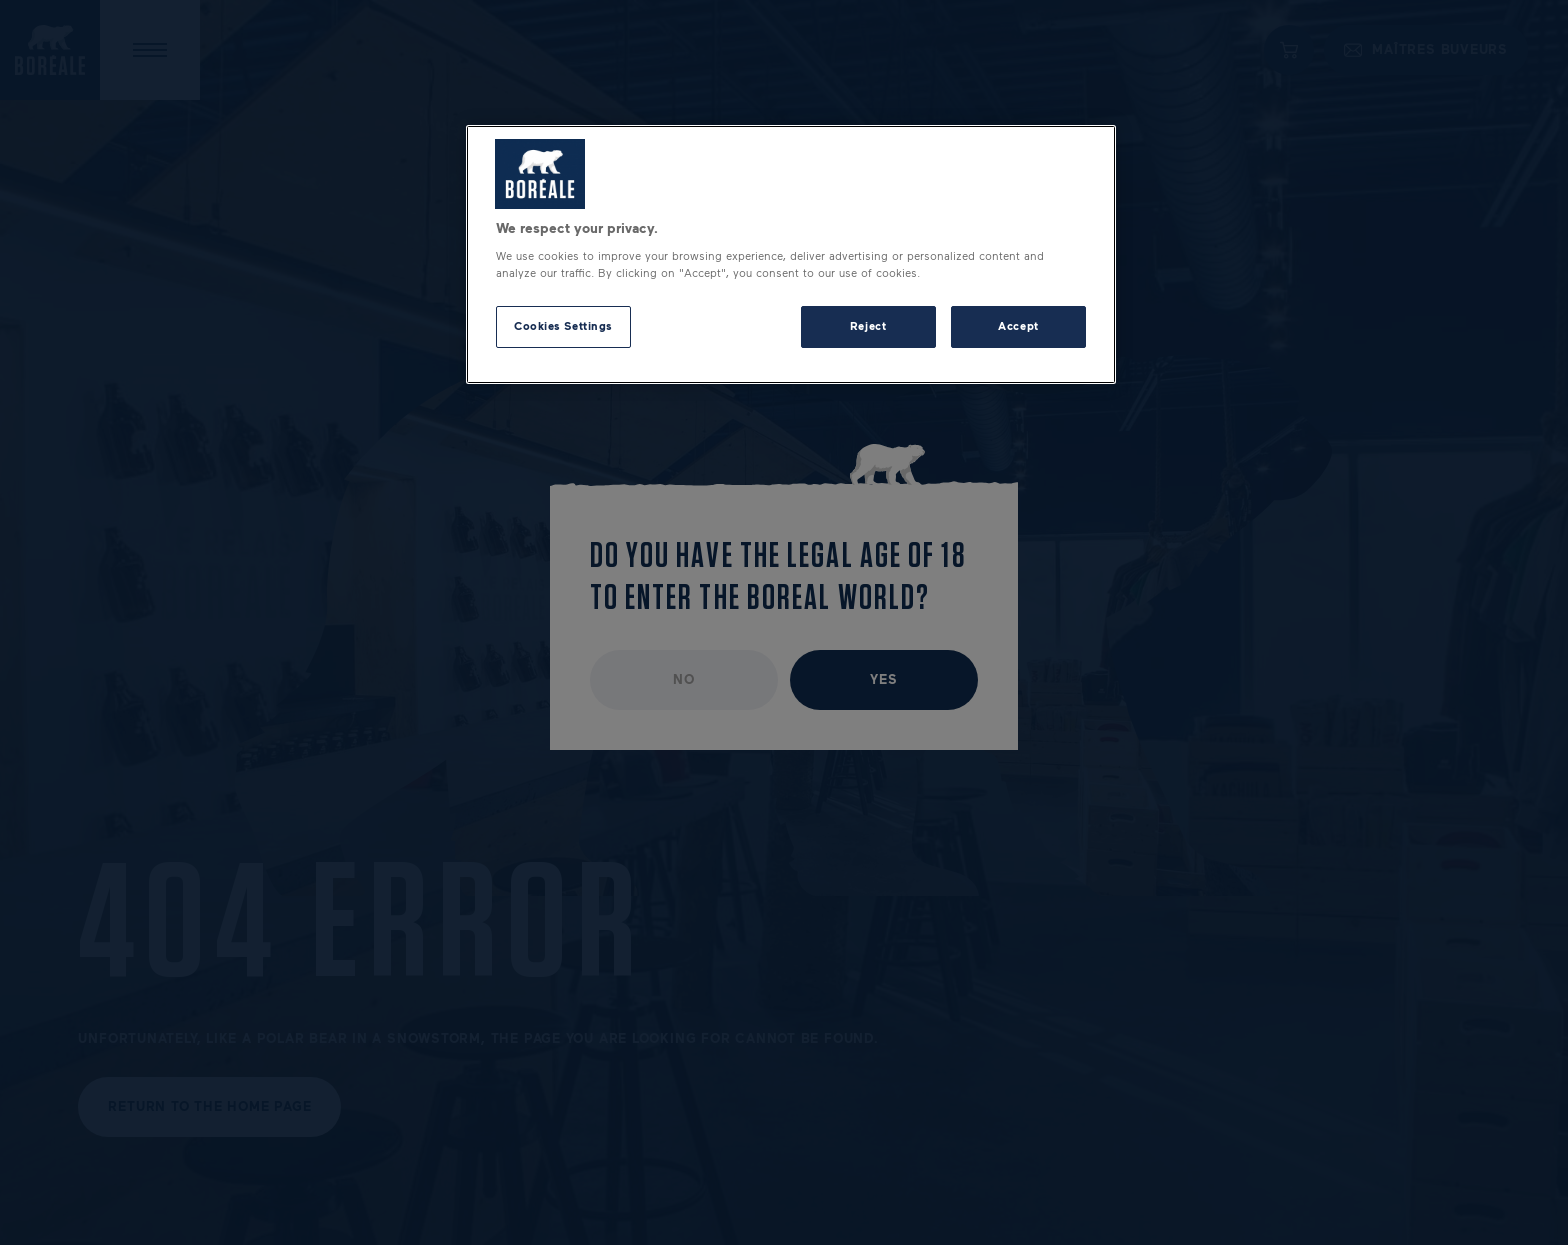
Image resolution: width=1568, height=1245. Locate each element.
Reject (868, 326)
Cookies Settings (563, 326)
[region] (791, 255)
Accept (1018, 326)
